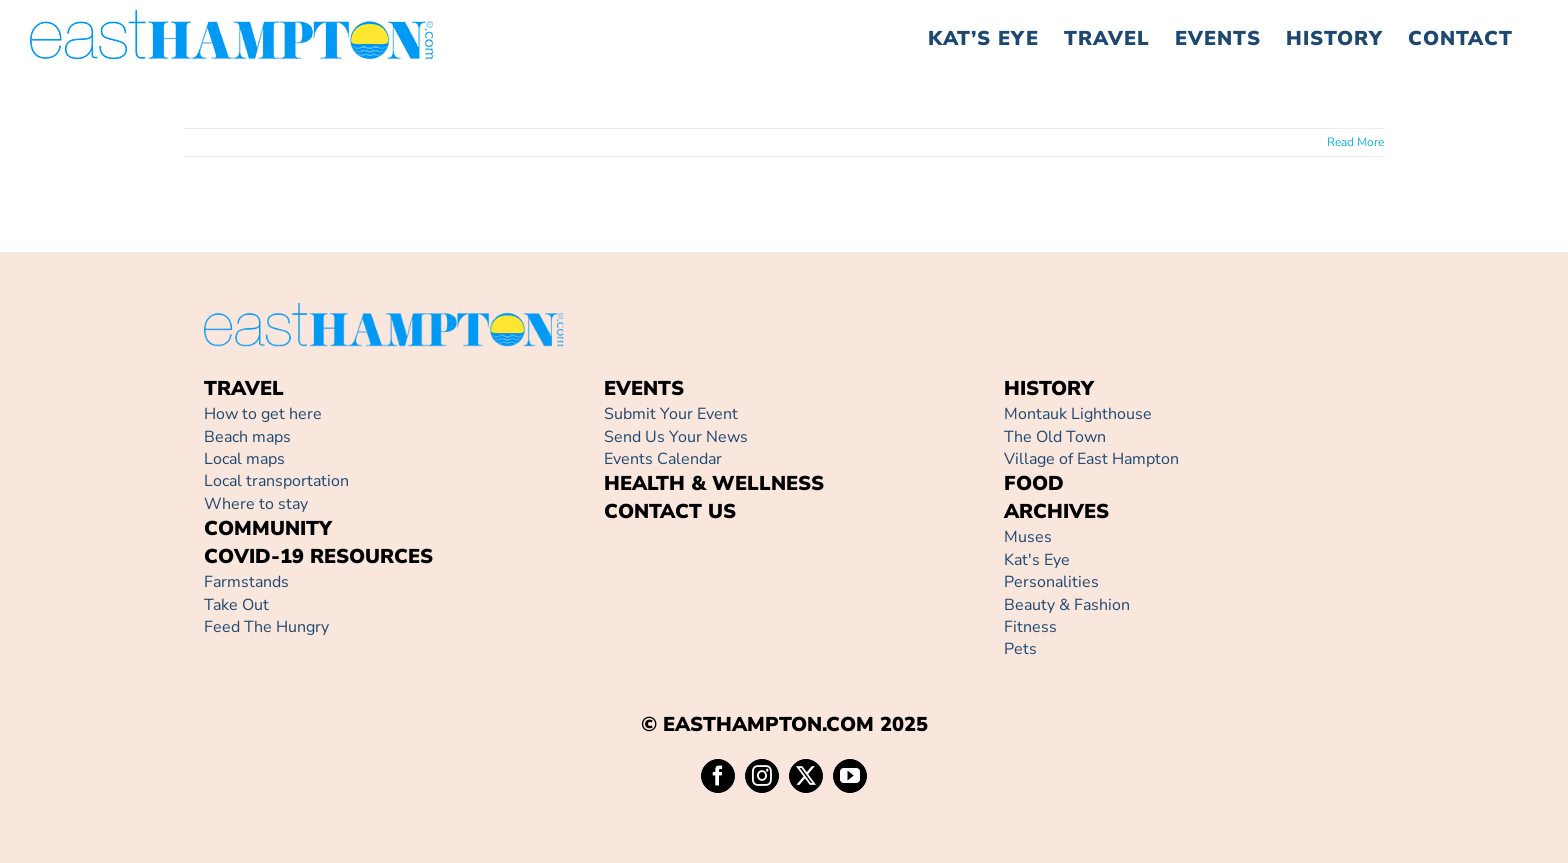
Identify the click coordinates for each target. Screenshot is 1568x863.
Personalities (1051, 582)
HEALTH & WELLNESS (714, 483)
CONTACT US (670, 511)
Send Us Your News (676, 437)
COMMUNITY (268, 528)
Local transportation (276, 481)
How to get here (263, 414)
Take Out (236, 605)
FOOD (1034, 483)
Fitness (1030, 627)
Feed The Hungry (266, 627)
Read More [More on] (1355, 142)
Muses (1028, 537)
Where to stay (256, 504)
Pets (1020, 649)
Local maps (244, 459)
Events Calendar (663, 459)
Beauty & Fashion (1067, 605)
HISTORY (1049, 388)
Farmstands (246, 582)
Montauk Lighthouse (1078, 414)
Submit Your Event (671, 414)
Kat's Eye (1037, 560)
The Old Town (1055, 437)
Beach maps (247, 437)
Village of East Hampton (1091, 459)
